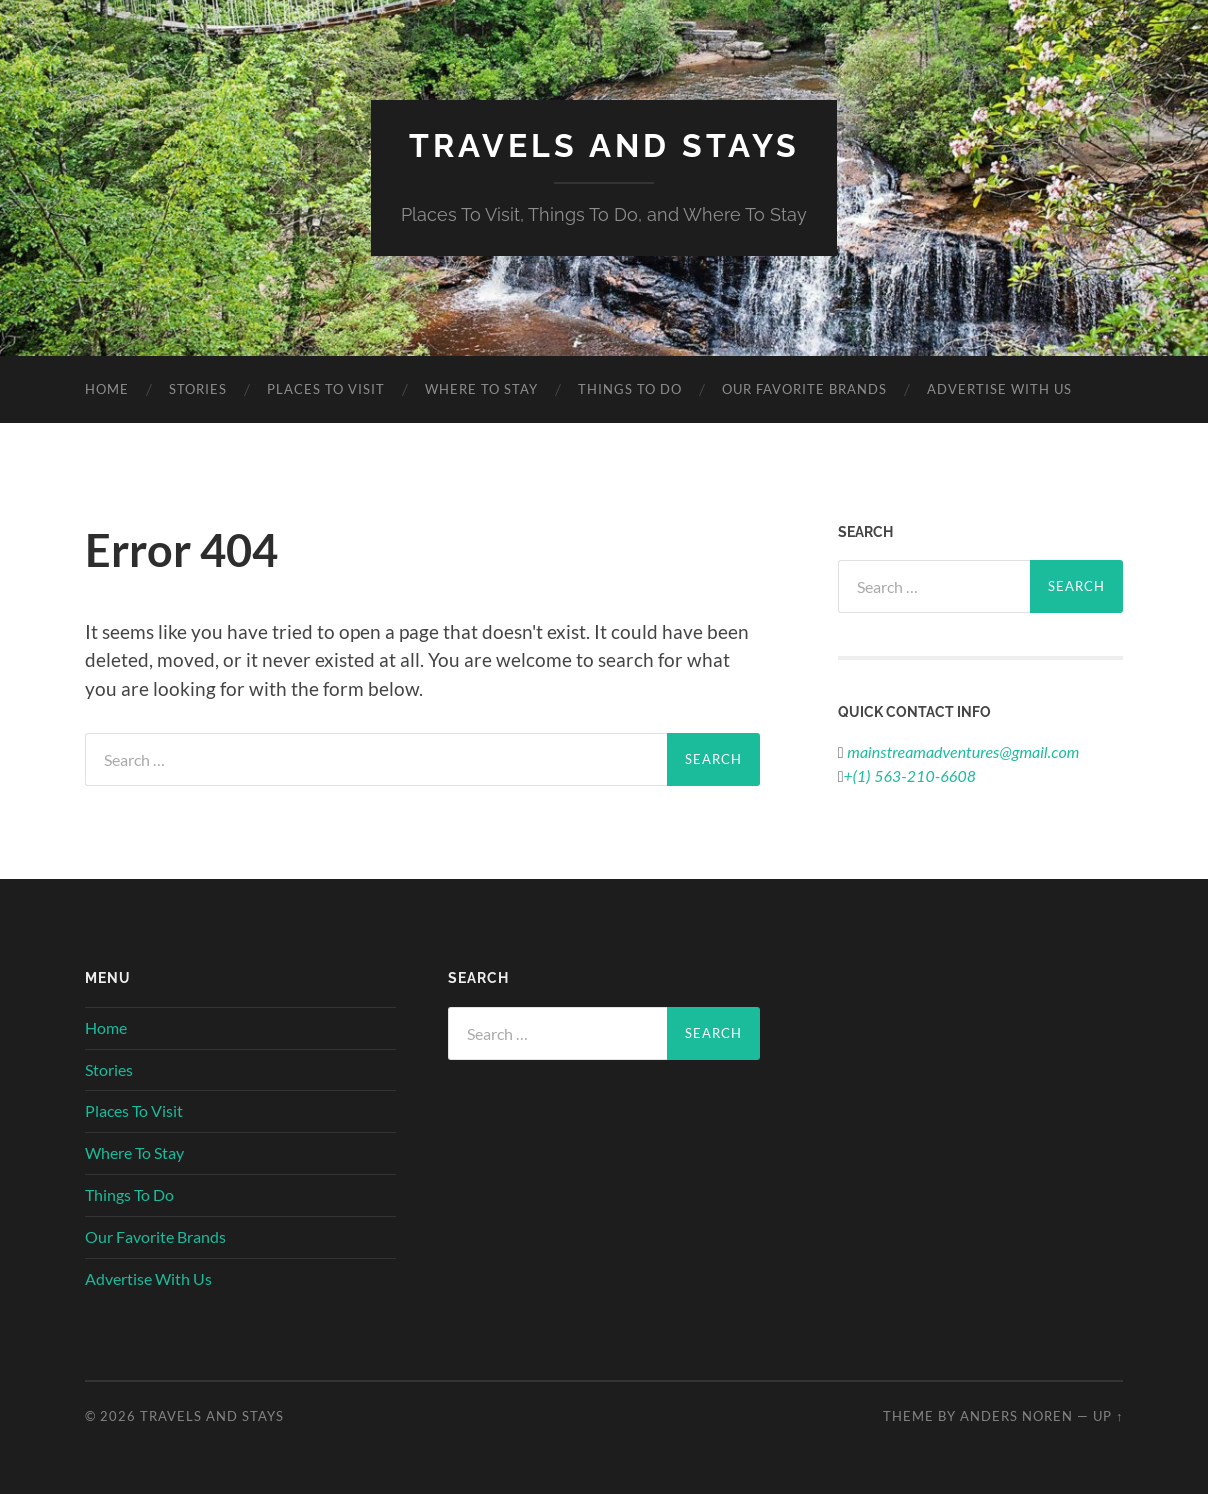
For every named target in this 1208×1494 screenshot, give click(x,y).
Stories (198, 389)
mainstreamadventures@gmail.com (962, 751)
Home (107, 389)
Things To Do (630, 389)
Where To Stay (481, 389)
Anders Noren (1016, 1416)
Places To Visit (326, 389)
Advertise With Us (999, 389)
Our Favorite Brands (804, 389)
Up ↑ (1108, 1416)
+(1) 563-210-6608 (910, 775)
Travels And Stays (604, 145)
